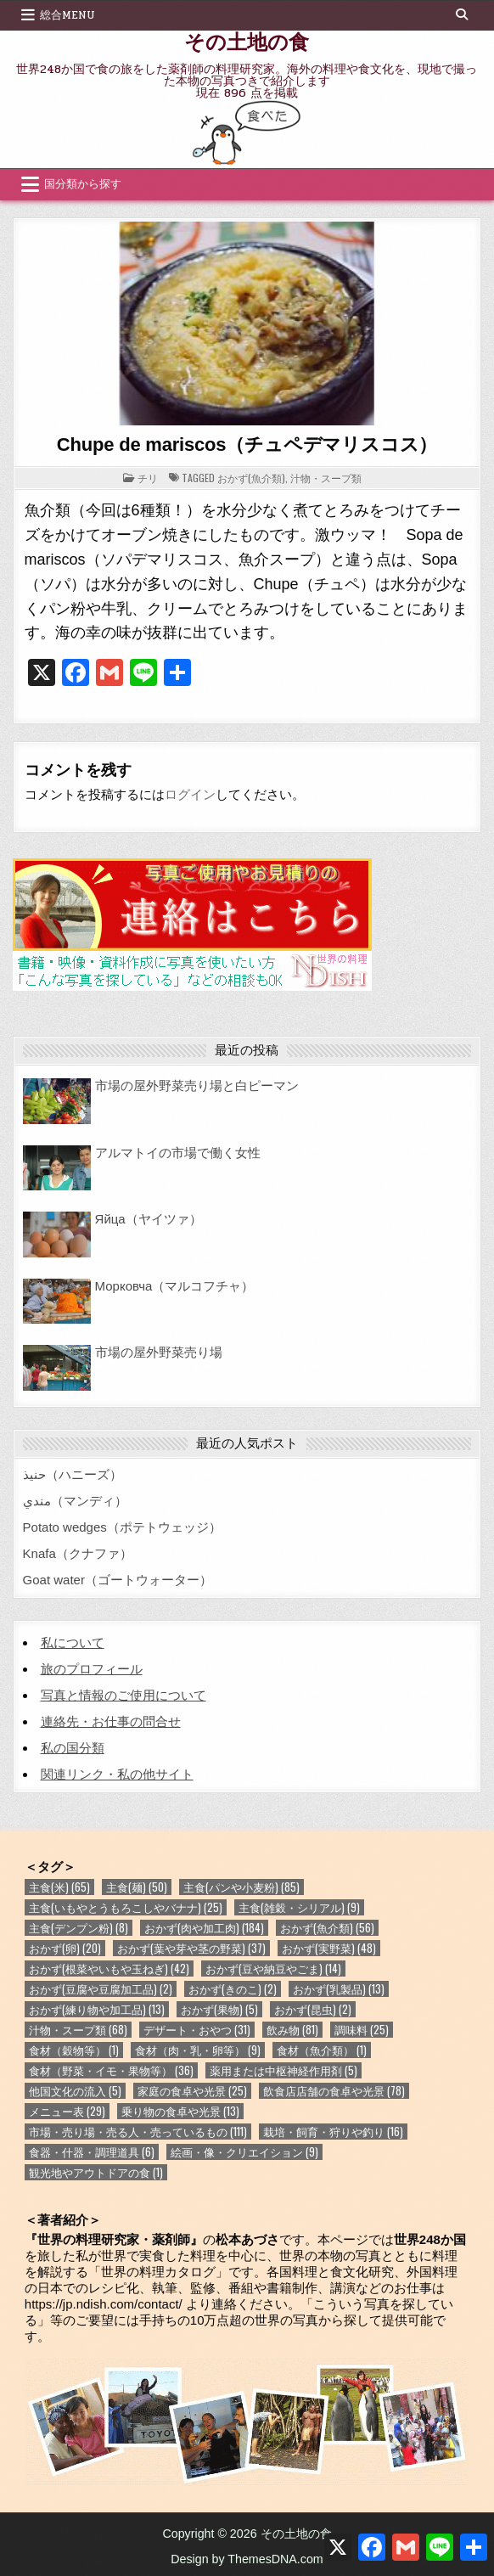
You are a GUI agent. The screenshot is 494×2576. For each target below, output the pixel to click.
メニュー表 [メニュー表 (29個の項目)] (67, 2111)
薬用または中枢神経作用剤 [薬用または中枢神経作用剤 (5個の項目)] (283, 2070)
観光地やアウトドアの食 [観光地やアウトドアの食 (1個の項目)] (96, 2172)
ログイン (190, 794)
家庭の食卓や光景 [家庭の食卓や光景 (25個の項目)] (192, 2091)
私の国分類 (72, 1748)
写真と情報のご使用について (123, 1695)
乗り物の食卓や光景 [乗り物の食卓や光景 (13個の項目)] (180, 2111)
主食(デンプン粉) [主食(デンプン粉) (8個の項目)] (78, 1928)
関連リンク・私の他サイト (117, 1774)
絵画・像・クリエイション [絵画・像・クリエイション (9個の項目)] (244, 2152)
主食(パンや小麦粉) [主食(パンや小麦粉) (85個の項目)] (241, 1887)
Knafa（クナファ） (77, 1553)
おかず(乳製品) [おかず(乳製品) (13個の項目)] (339, 1989)
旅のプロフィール (92, 1669)
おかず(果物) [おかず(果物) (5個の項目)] (219, 2009)
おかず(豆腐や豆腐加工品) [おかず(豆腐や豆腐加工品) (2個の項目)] (100, 1989)
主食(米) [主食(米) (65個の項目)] (59, 1887)
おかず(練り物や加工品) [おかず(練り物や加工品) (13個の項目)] (97, 2009)
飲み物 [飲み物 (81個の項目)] (292, 2030)
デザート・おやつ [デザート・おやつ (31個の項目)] (196, 2030)
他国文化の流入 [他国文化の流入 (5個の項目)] (75, 2091)
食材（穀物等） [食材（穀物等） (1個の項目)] (74, 2050)
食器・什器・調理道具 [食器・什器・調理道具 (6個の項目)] (91, 2152)
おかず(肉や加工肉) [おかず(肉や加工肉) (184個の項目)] (204, 1928)
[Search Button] (462, 14)
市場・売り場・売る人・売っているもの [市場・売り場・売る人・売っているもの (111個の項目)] (138, 2131)
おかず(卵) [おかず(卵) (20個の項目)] (65, 1948)
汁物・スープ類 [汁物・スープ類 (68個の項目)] (78, 2030)
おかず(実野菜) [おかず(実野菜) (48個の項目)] (329, 1948)
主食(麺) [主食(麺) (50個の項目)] (136, 1887)
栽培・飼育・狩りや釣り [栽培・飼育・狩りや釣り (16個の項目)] (333, 2131)
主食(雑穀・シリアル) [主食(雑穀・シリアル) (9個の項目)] (299, 1907)
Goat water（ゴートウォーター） (117, 1579)
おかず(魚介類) (251, 477)
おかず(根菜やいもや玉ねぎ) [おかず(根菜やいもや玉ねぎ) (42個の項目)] (109, 1968)
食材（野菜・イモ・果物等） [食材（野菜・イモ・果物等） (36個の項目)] (111, 2070)
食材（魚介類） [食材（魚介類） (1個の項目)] (322, 2050)
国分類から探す (82, 184)
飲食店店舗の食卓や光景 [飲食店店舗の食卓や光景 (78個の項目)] (334, 2091)
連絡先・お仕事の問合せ (111, 1721)
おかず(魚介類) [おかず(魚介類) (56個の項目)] (327, 1928)
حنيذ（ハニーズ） (72, 1474)
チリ (148, 477)
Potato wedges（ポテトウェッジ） (122, 1527)
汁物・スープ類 (326, 477)
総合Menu (67, 15)
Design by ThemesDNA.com (247, 2559)
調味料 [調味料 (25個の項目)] (361, 2030)
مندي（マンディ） (75, 1500)
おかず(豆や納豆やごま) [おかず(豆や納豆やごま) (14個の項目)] (273, 1968)
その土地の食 (246, 40)
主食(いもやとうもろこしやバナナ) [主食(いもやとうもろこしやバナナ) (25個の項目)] (125, 1907)
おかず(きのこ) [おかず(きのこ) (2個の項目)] (232, 1989)
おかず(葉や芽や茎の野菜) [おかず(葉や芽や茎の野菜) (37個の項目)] (191, 1948)
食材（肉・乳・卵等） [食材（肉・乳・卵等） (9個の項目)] (198, 2050)
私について (72, 1642)
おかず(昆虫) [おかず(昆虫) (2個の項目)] (312, 2009)
